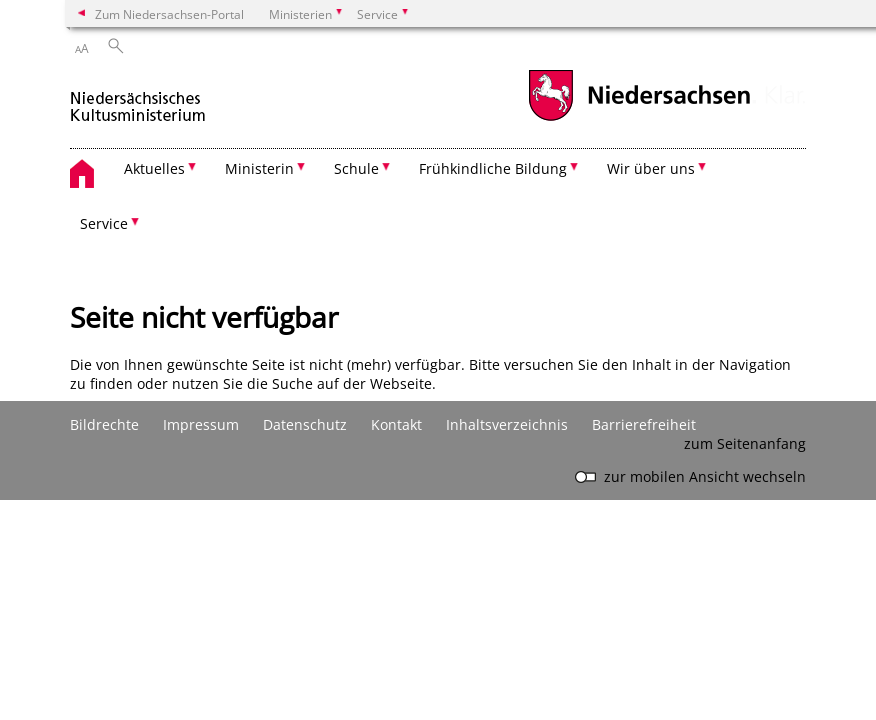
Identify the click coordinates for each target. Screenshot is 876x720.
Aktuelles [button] (154, 168)
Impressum (201, 424)
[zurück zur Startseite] (138, 98)
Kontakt (396, 424)
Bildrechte (104, 424)
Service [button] (104, 223)
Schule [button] (356, 168)
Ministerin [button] (259, 168)
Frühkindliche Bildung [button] (493, 168)
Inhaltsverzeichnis (507, 424)
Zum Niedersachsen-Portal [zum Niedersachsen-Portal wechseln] (169, 14)
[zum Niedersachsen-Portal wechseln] (639, 118)
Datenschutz (305, 424)
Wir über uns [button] (651, 168)
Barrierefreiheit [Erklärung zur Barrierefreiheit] (644, 424)
